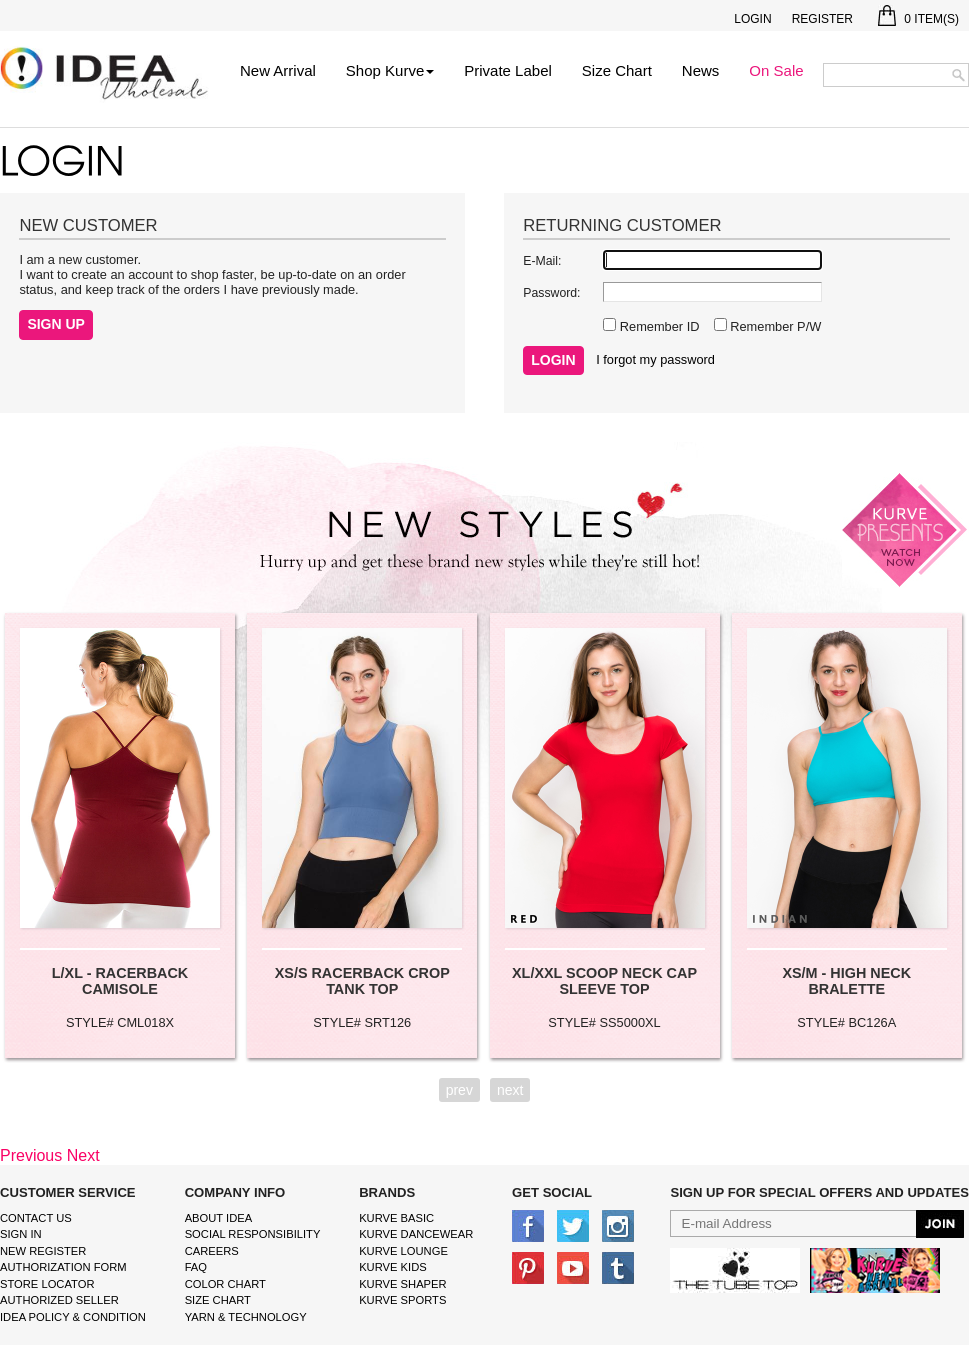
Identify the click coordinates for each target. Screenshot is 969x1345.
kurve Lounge (403, 1251)
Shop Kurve (390, 70)
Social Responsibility (253, 1234)
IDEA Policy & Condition (73, 1317)
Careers (212, 1251)
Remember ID (657, 326)
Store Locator (47, 1284)
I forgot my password (655, 359)
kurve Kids (393, 1267)
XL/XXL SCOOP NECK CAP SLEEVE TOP (604, 981)
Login (752, 19)
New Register (43, 1251)
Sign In (21, 1234)
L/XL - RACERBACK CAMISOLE (120, 981)
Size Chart (617, 70)
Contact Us (36, 1218)
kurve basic (396, 1218)
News (701, 70)
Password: (551, 293)
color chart (225, 1284)
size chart (218, 1300)
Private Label (508, 70)
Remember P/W (774, 326)
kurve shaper (402, 1284)
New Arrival (278, 70)
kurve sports (402, 1300)
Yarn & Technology (246, 1317)
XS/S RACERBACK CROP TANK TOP (362, 981)
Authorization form (63, 1267)
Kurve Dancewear (416, 1234)
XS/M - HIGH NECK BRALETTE (846, 981)
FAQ (196, 1267)
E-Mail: (542, 261)
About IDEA (219, 1218)
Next (83, 1155)
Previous (31, 1155)
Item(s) (918, 19)
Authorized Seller (59, 1300)
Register (822, 19)
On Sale (776, 70)
